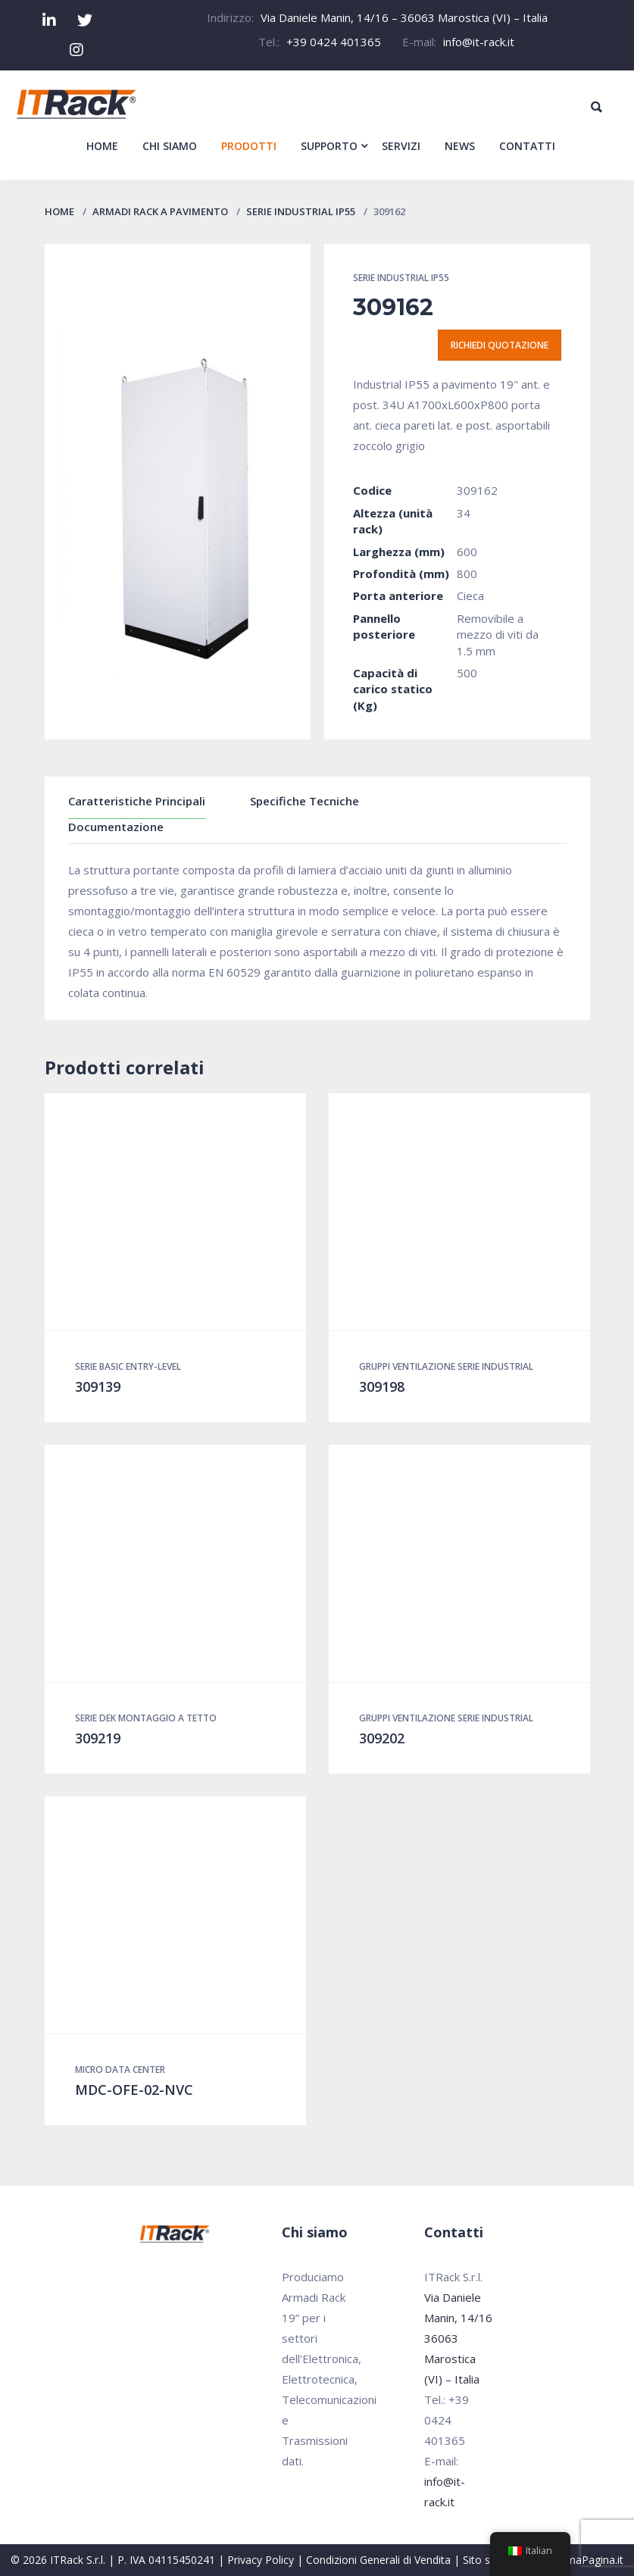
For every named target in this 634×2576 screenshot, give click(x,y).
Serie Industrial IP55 (300, 211)
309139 (97, 1386)
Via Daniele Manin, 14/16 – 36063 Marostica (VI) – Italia (404, 17)
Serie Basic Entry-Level (128, 1366)
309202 (381, 1738)
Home (59, 211)
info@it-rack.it (478, 41)
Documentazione (116, 826)
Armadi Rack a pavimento (160, 211)
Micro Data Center (120, 2069)
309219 (97, 1738)
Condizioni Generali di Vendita (378, 2560)
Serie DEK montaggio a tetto (146, 1718)
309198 (381, 1386)
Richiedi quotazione (499, 345)
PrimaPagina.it (588, 2560)
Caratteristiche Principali (136, 800)
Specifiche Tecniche (304, 800)
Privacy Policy (260, 2560)
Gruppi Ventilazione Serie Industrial (446, 1366)
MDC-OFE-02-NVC (134, 2089)
